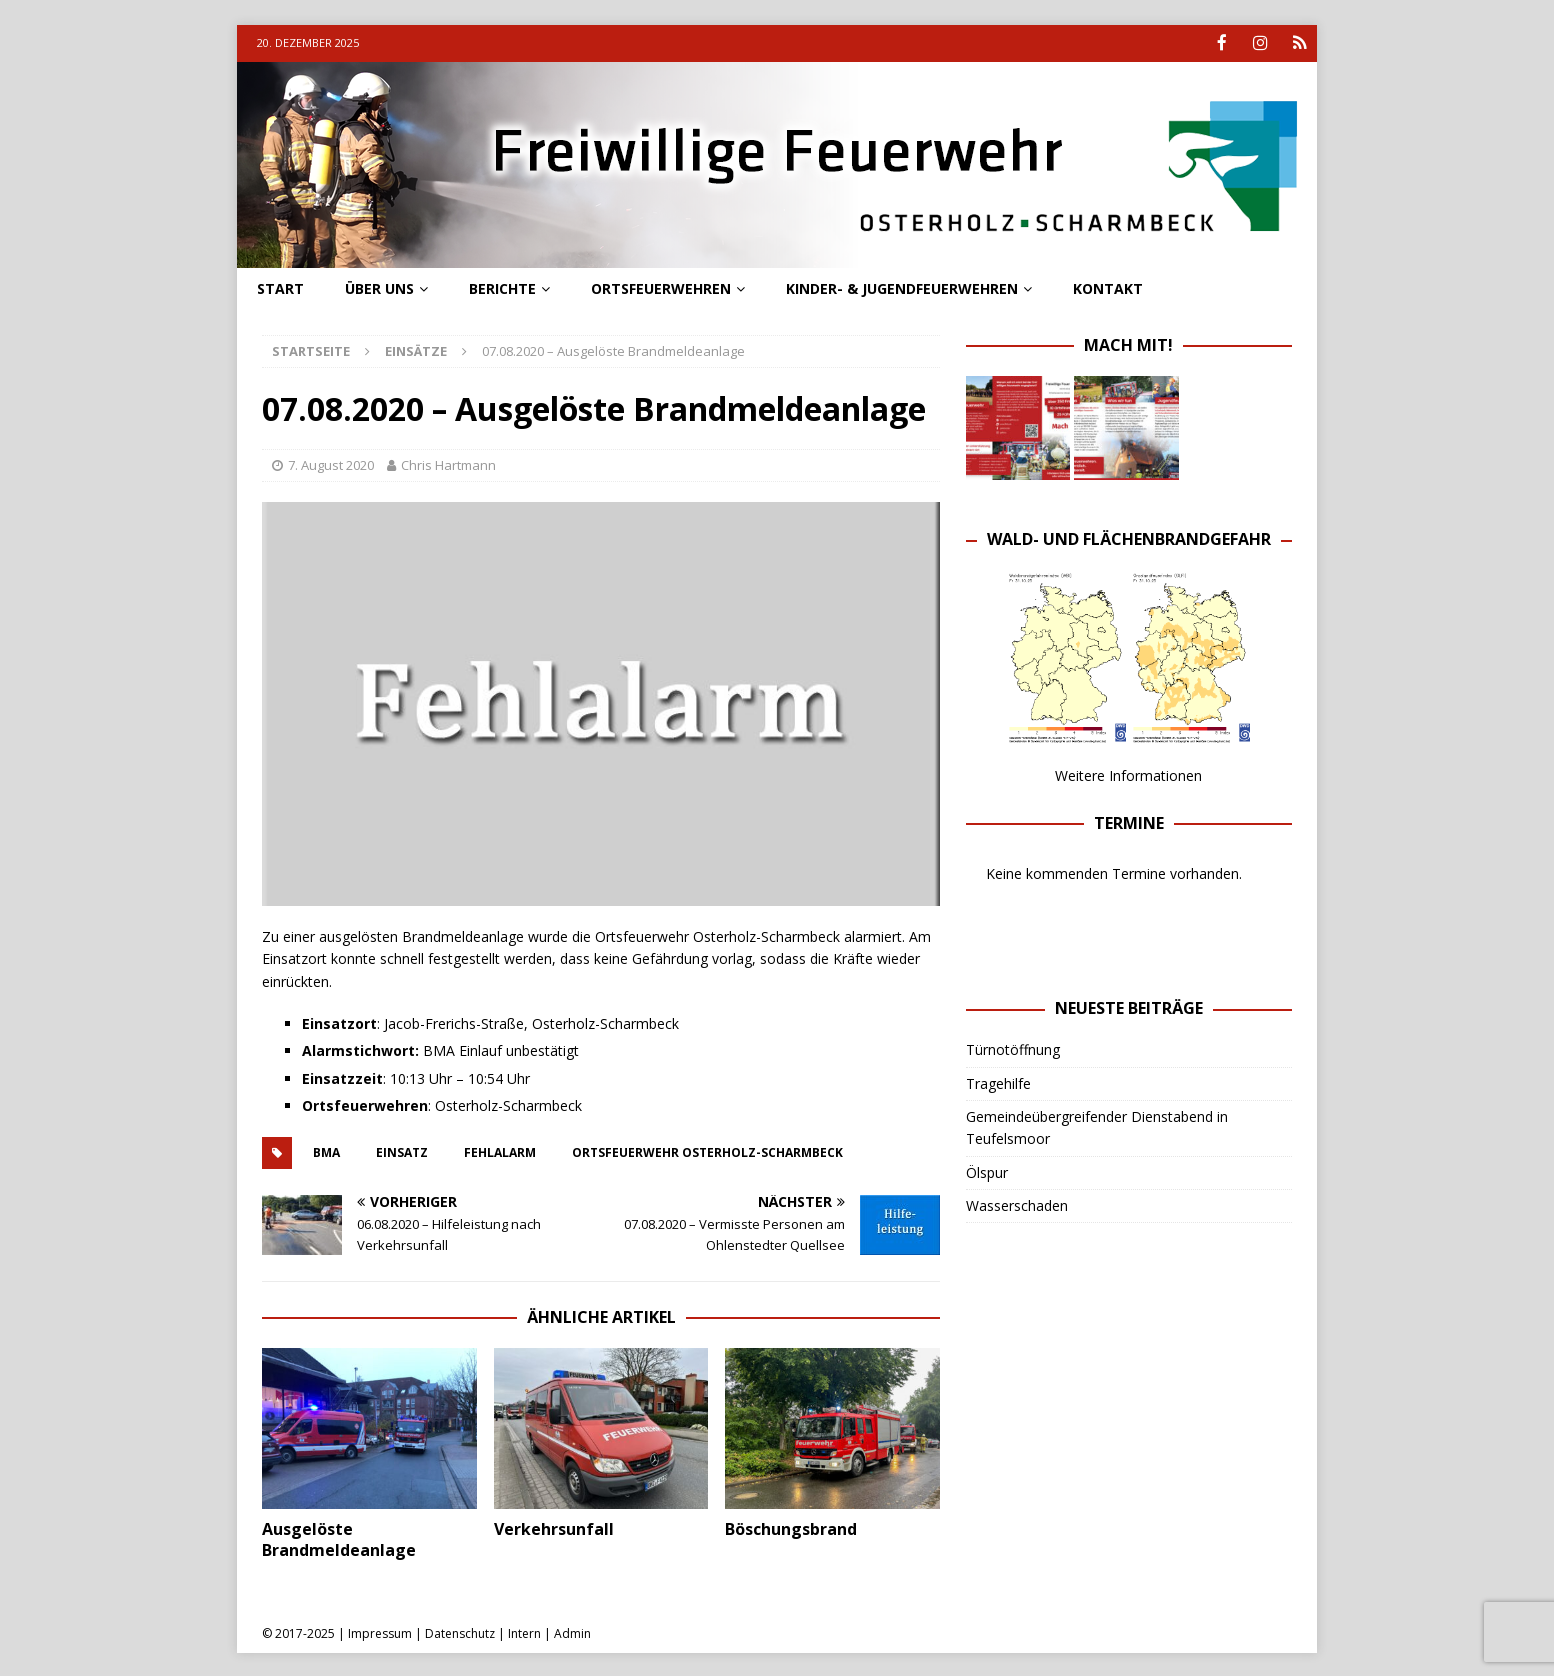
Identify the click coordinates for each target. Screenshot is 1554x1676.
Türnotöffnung (1013, 1048)
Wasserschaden (1017, 1204)
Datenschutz (460, 1631)
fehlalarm (500, 1151)
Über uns (379, 286)
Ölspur (987, 1170)
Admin (572, 1631)
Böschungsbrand (791, 1528)
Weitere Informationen (1128, 774)
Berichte (502, 286)
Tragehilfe (998, 1081)
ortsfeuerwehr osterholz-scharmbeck (707, 1151)
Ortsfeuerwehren (661, 286)
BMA (326, 1151)
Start (280, 286)
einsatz (402, 1151)
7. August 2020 (331, 464)
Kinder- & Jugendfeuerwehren (902, 286)
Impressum (380, 1631)
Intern (524, 1631)
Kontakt (1108, 286)
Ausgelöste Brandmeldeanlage (339, 1538)
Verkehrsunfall (554, 1528)
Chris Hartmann (448, 464)
